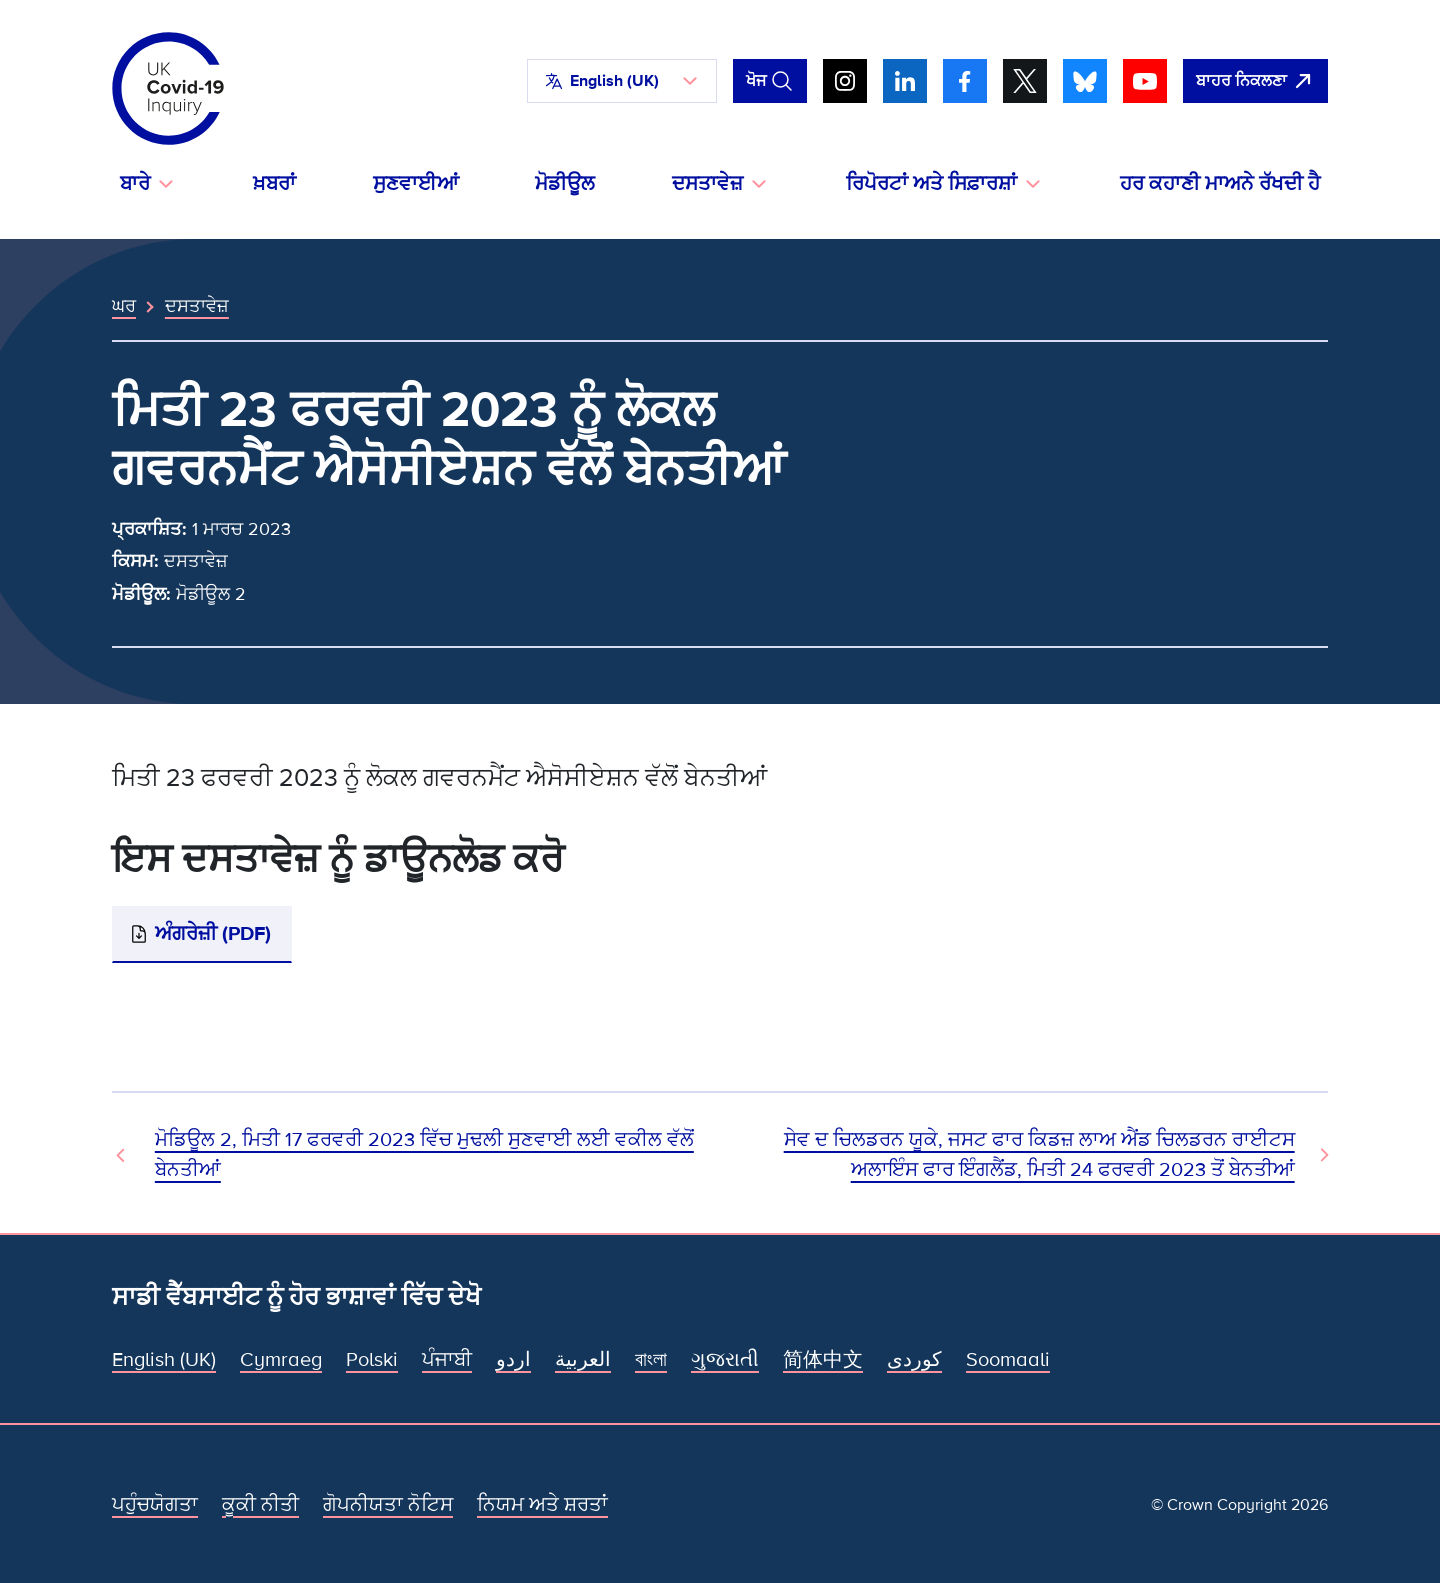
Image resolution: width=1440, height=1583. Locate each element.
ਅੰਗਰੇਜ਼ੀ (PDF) (213, 934)
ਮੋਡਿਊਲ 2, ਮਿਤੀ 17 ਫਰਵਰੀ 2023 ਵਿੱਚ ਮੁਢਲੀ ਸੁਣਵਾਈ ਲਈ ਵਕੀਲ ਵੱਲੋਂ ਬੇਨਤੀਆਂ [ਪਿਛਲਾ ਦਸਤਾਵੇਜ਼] (424, 1155)
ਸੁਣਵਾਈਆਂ (416, 184)
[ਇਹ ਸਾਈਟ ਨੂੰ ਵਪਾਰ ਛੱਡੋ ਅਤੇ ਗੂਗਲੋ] (1255, 81)
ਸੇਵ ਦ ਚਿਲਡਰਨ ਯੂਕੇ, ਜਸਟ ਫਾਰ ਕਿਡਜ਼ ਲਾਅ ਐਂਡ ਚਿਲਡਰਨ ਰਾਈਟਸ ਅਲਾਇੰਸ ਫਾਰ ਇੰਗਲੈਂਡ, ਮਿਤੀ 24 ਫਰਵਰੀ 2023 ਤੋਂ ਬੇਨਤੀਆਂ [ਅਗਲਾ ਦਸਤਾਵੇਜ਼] (1039, 1155)
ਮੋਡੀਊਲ (565, 184)
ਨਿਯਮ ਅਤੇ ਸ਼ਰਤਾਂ (542, 1505)
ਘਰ (124, 306)
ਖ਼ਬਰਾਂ (274, 184)
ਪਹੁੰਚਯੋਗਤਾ (155, 1505)
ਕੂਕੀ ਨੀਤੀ (260, 1505)
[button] (622, 81)
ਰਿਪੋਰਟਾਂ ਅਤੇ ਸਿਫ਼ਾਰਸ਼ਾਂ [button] (931, 184)
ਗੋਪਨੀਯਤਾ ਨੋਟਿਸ (388, 1505)
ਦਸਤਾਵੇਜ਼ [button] (707, 184)
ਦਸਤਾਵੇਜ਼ (197, 306)
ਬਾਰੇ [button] (135, 184)
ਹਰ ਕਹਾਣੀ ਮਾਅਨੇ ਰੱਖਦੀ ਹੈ (1220, 184)
